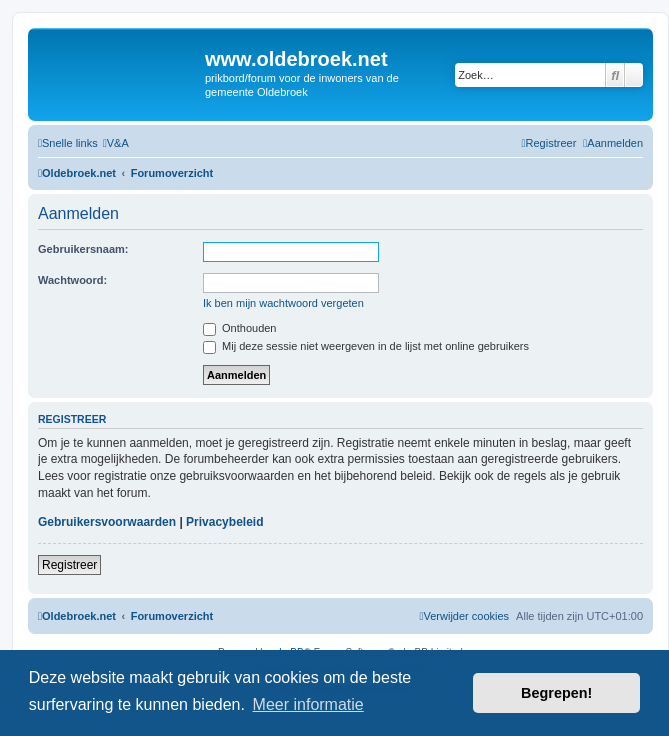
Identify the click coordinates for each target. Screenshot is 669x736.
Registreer (69, 565)
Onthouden (240, 328)
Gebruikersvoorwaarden (107, 522)
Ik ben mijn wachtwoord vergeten (283, 303)
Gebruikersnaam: (83, 249)
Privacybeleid (224, 522)
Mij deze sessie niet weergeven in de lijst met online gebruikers (366, 346)
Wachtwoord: (72, 280)
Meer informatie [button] (308, 704)
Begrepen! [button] (556, 693)
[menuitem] (116, 143)
